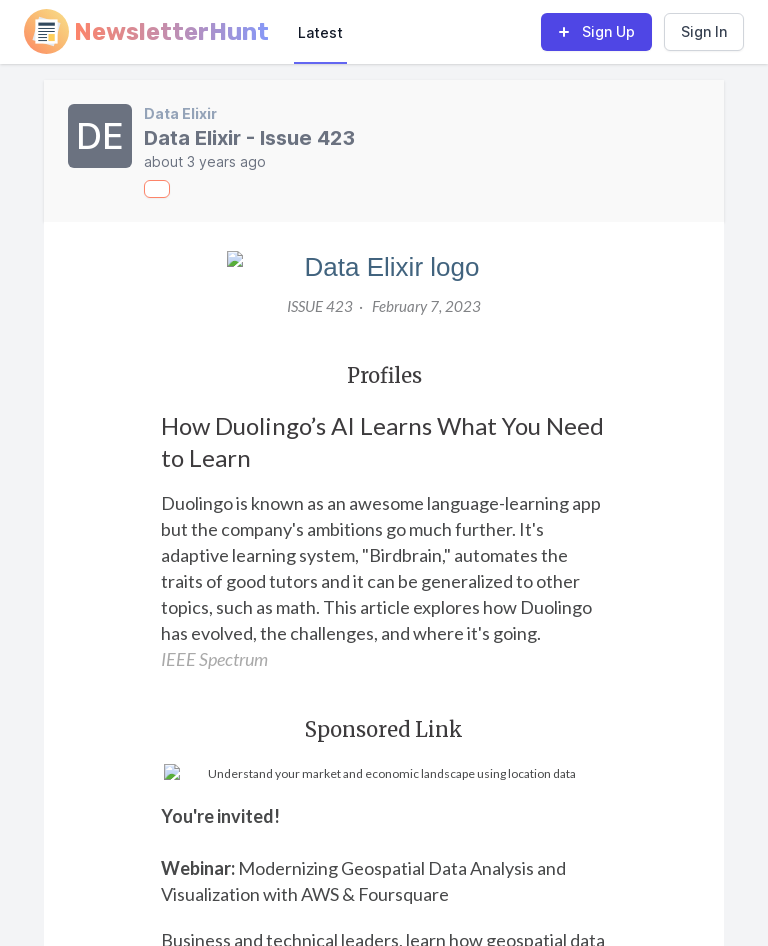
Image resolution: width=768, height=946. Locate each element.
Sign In (704, 31)
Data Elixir (180, 113)
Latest (320, 32)
